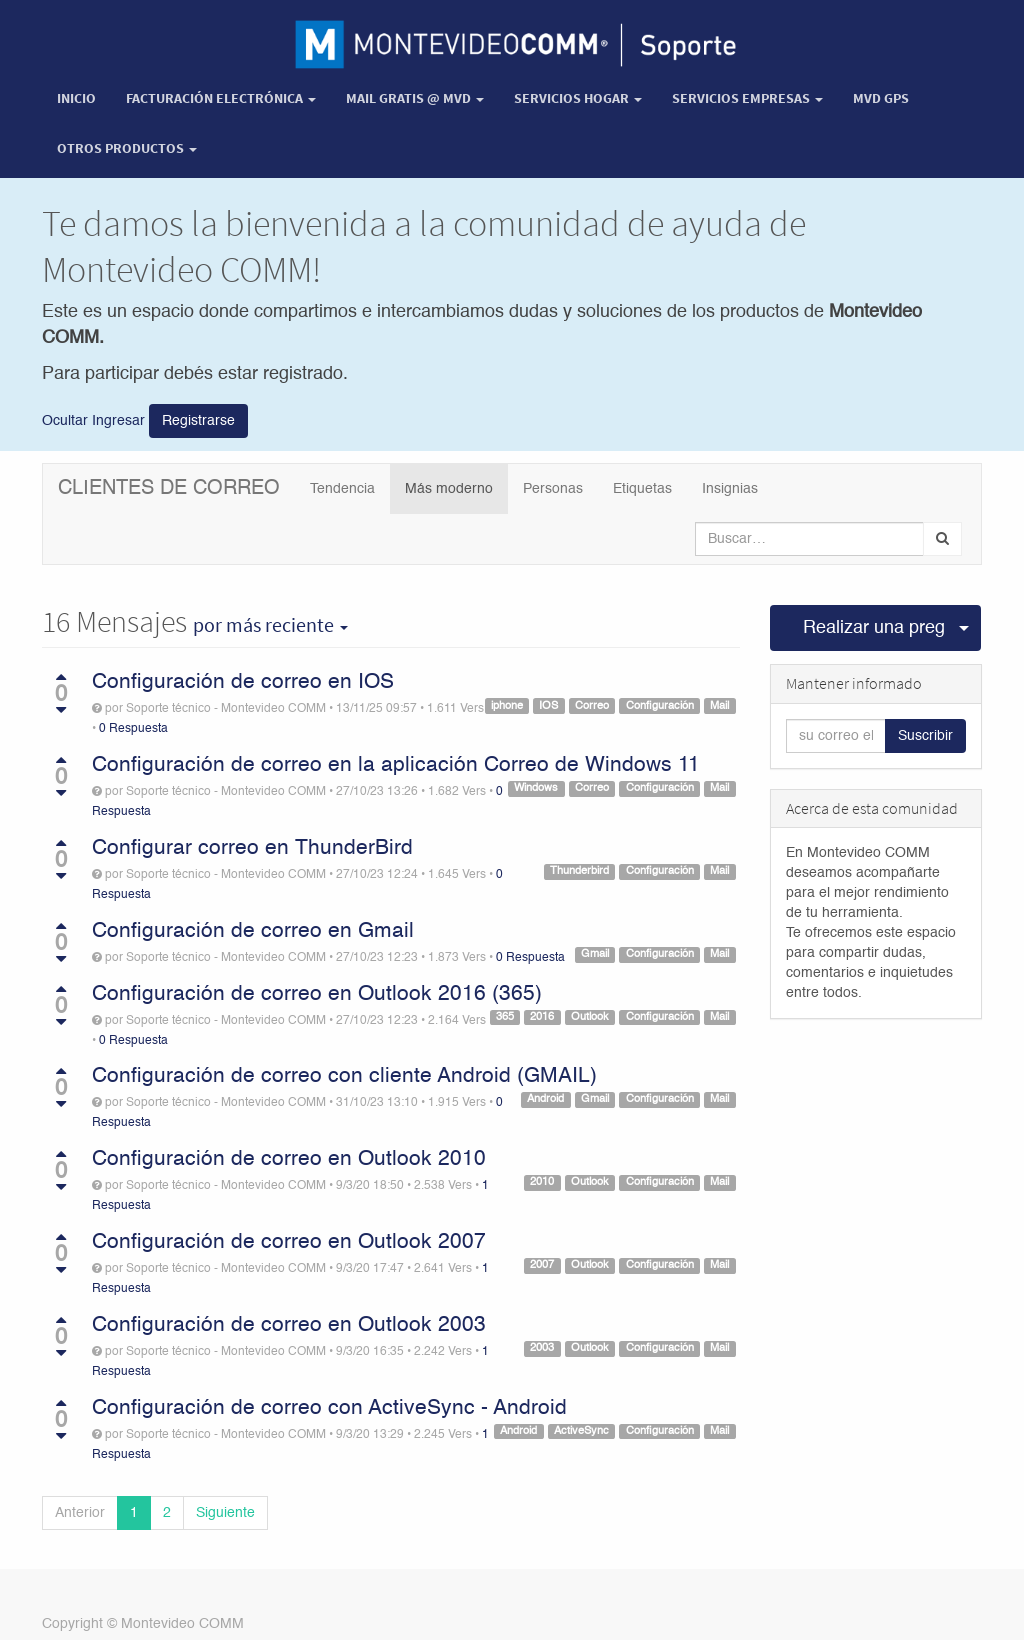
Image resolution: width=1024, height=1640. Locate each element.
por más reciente (270, 625)
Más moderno (449, 489)
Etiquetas (642, 489)
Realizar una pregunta (875, 628)
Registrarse (198, 421)
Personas (553, 489)
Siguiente (225, 1513)
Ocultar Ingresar (93, 420)
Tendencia (342, 489)
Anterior (80, 1513)
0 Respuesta (133, 729)
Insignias (730, 489)
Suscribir (925, 736)
